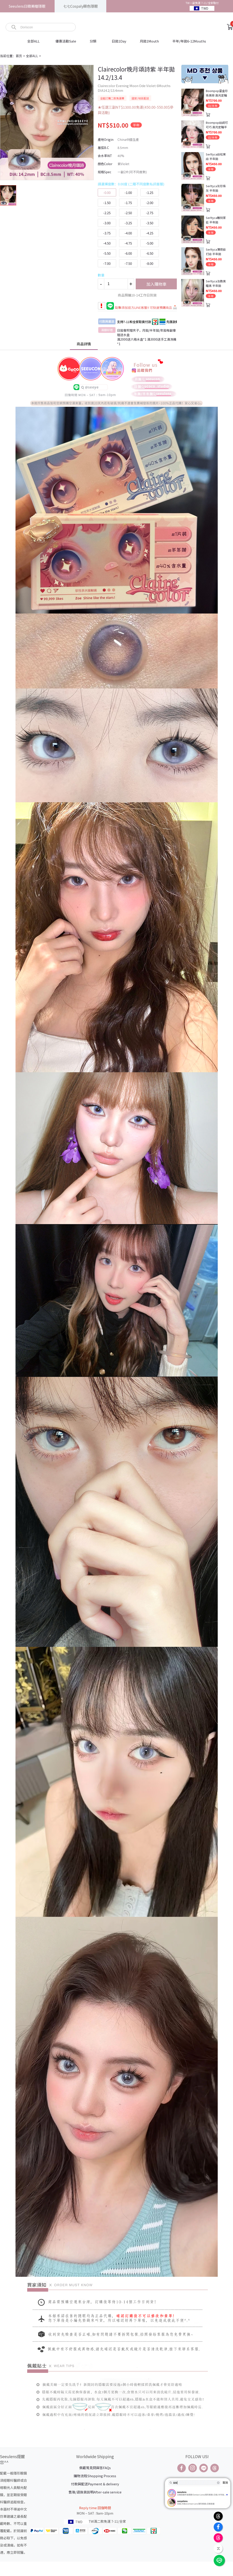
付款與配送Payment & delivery (95, 2484)
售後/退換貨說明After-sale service (95, 2492)
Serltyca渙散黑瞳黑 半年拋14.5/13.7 (216, 285)
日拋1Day (119, 41)
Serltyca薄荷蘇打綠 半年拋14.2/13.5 (216, 254)
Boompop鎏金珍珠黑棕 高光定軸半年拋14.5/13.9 (217, 95)
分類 (93, 41)
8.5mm (123, 147)
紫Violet (123, 164)
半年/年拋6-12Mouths (189, 41)
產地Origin (105, 139)
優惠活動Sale (65, 41)
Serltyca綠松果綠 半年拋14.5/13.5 (216, 158)
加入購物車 (156, 284)
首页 (19, 56)
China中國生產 (128, 139)
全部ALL (33, 41)
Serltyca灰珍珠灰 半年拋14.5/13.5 (216, 190)
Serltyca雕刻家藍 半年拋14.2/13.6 (216, 222)
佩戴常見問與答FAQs (95, 2467)
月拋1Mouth (149, 41)
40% (121, 155)
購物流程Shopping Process (95, 2475)
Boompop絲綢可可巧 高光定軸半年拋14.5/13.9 (217, 127)
